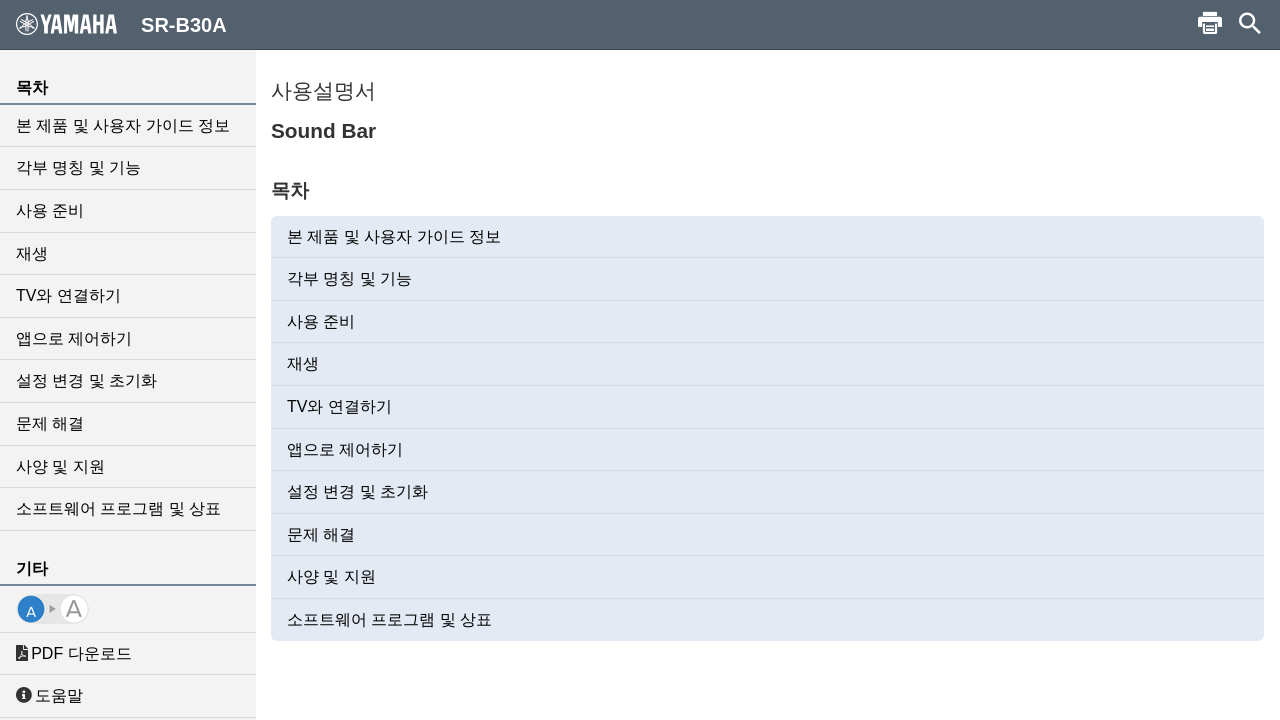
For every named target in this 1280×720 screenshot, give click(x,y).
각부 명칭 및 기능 (78, 167)
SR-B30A (121, 24)
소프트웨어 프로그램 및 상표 (118, 508)
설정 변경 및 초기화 (86, 380)
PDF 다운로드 (74, 653)
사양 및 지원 (60, 466)
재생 (32, 253)
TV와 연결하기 (68, 295)
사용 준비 (50, 210)
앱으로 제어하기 (74, 338)
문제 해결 (50, 423)
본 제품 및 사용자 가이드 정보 (123, 125)
